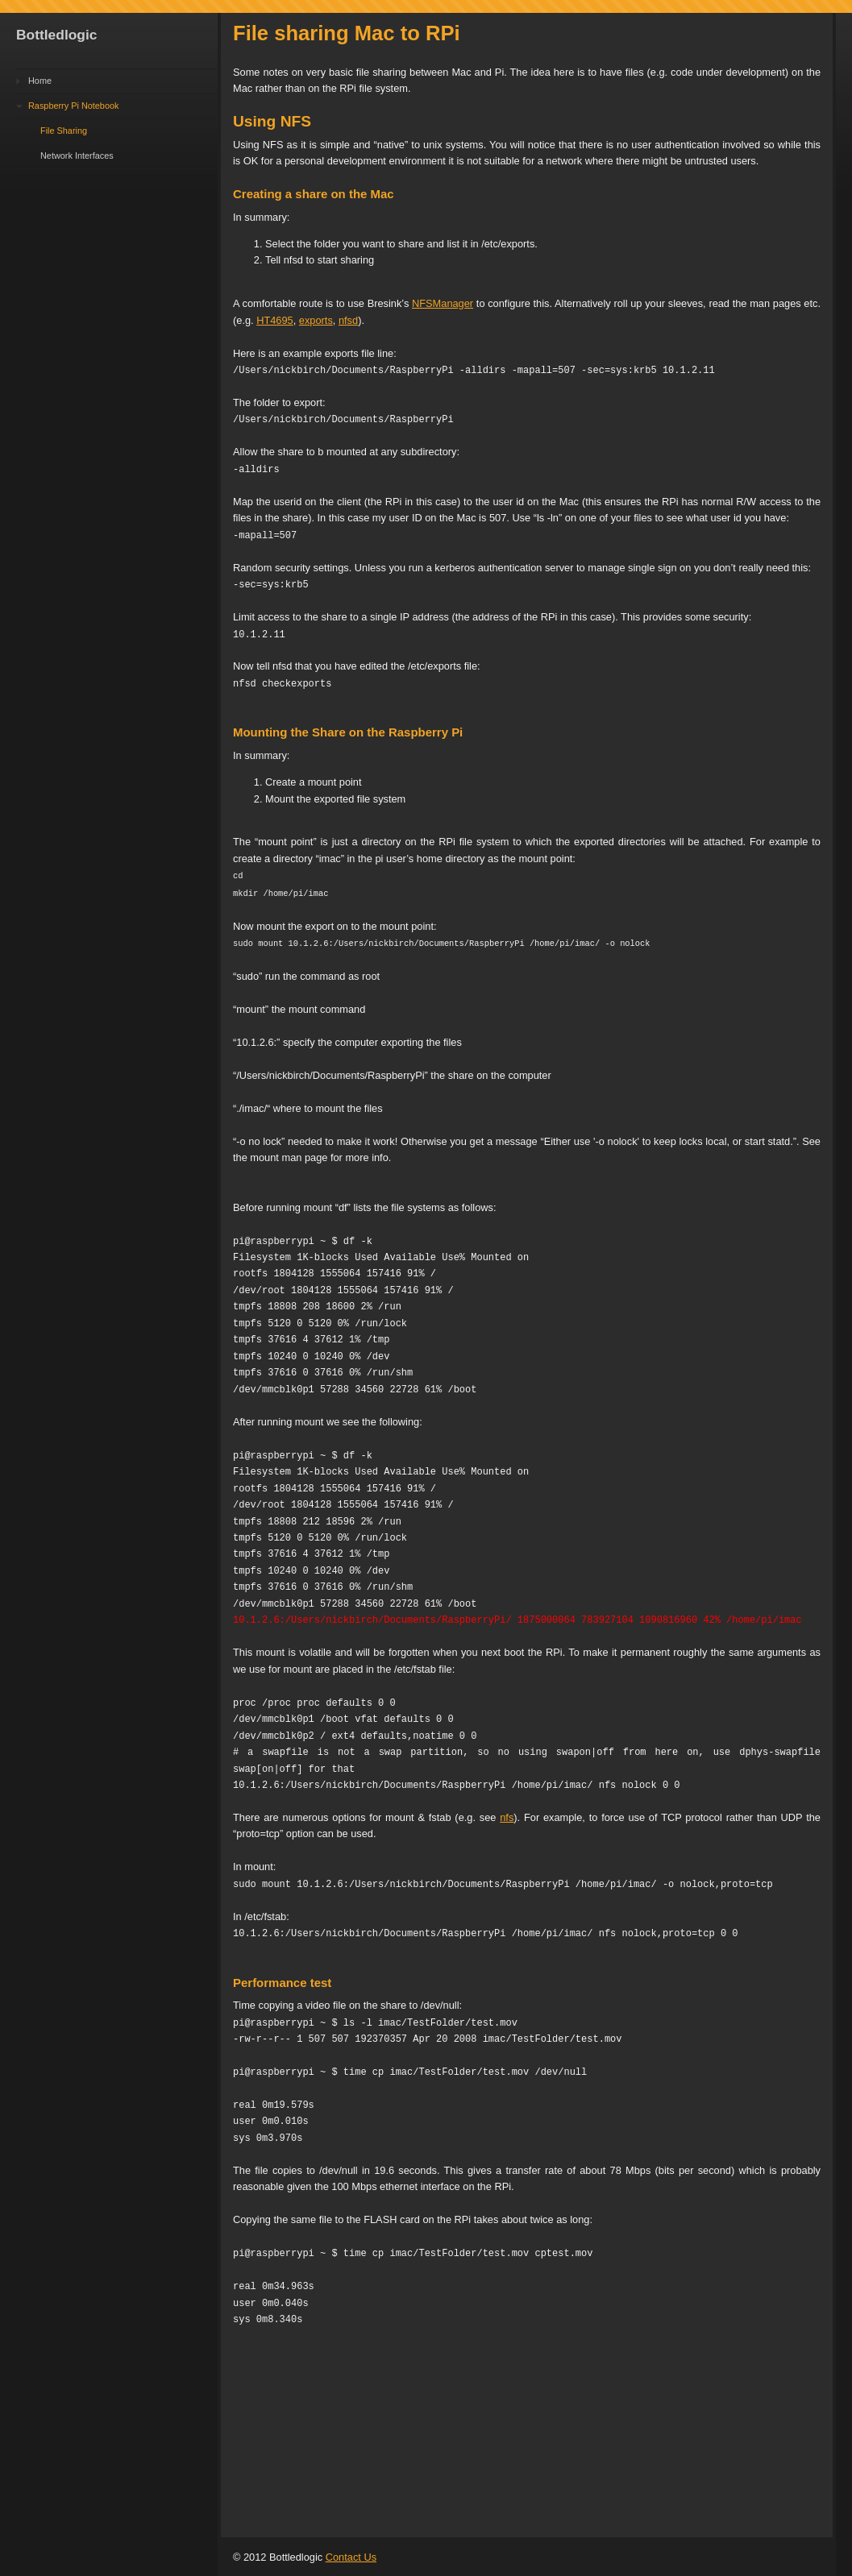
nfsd (348, 320)
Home (40, 80)
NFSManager (442, 303)
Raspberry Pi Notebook (73, 105)
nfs (506, 1815)
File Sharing (63, 130)
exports (316, 320)
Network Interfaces (77, 155)
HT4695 (274, 320)
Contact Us (351, 2555)
